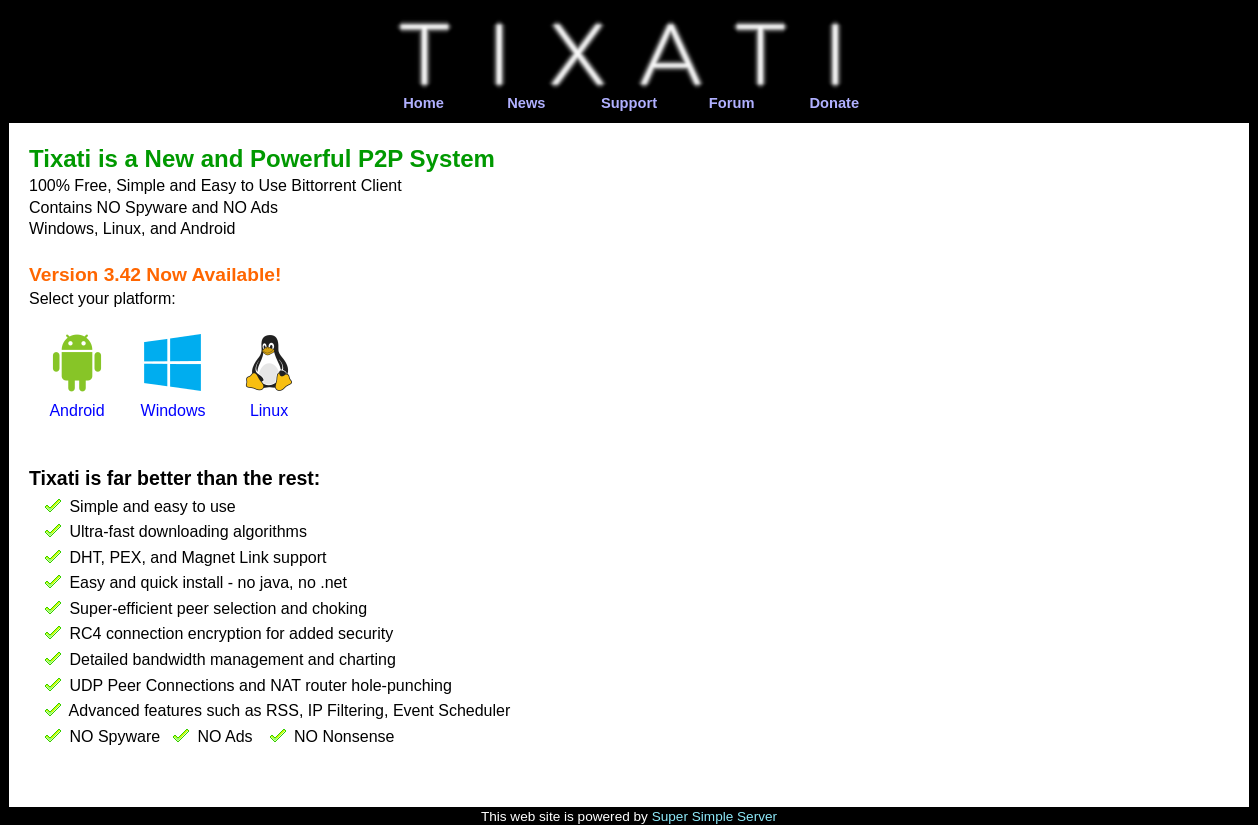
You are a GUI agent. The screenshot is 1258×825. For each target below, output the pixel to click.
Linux (269, 410)
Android (76, 410)
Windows (173, 410)
